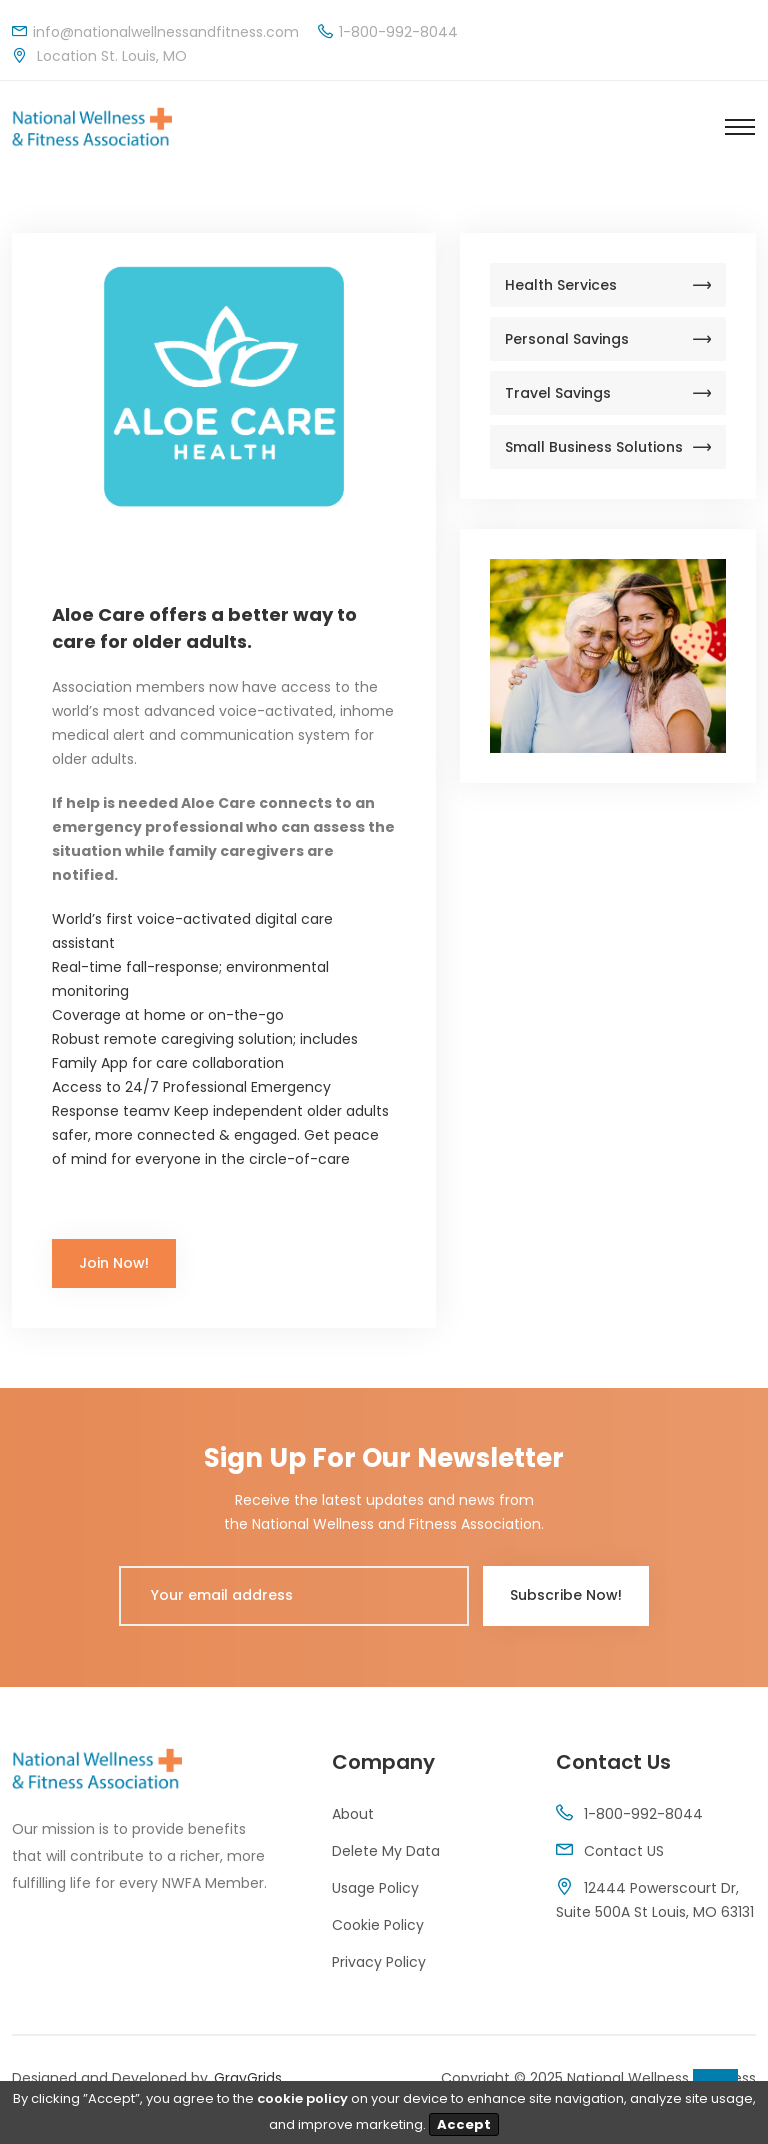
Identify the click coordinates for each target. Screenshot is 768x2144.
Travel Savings (608, 393)
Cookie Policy (378, 1925)
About (353, 1814)
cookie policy (302, 2098)
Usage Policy (375, 1888)
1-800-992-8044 (643, 1814)
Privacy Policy (379, 1962)
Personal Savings (608, 339)
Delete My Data (386, 1851)
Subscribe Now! (566, 1595)
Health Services (608, 285)
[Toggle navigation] (740, 127)
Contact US (624, 1851)
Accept (464, 2124)
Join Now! (114, 1263)
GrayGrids (248, 2078)
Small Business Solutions (608, 447)
